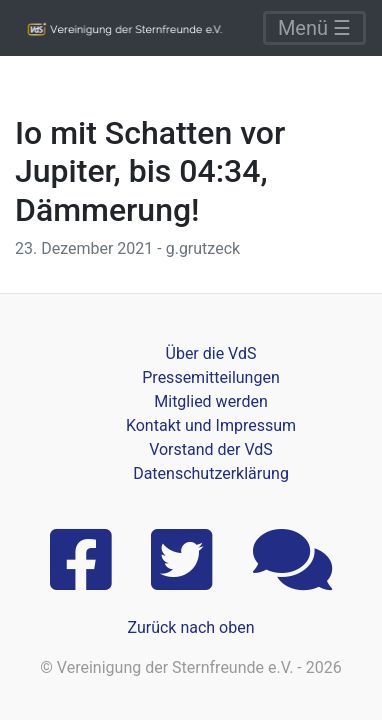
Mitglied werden (210, 401)
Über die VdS (211, 353)
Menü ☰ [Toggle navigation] (314, 28)
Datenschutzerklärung (211, 473)
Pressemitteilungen (210, 377)
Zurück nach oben (190, 627)
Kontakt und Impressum (211, 425)
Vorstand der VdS (211, 449)
